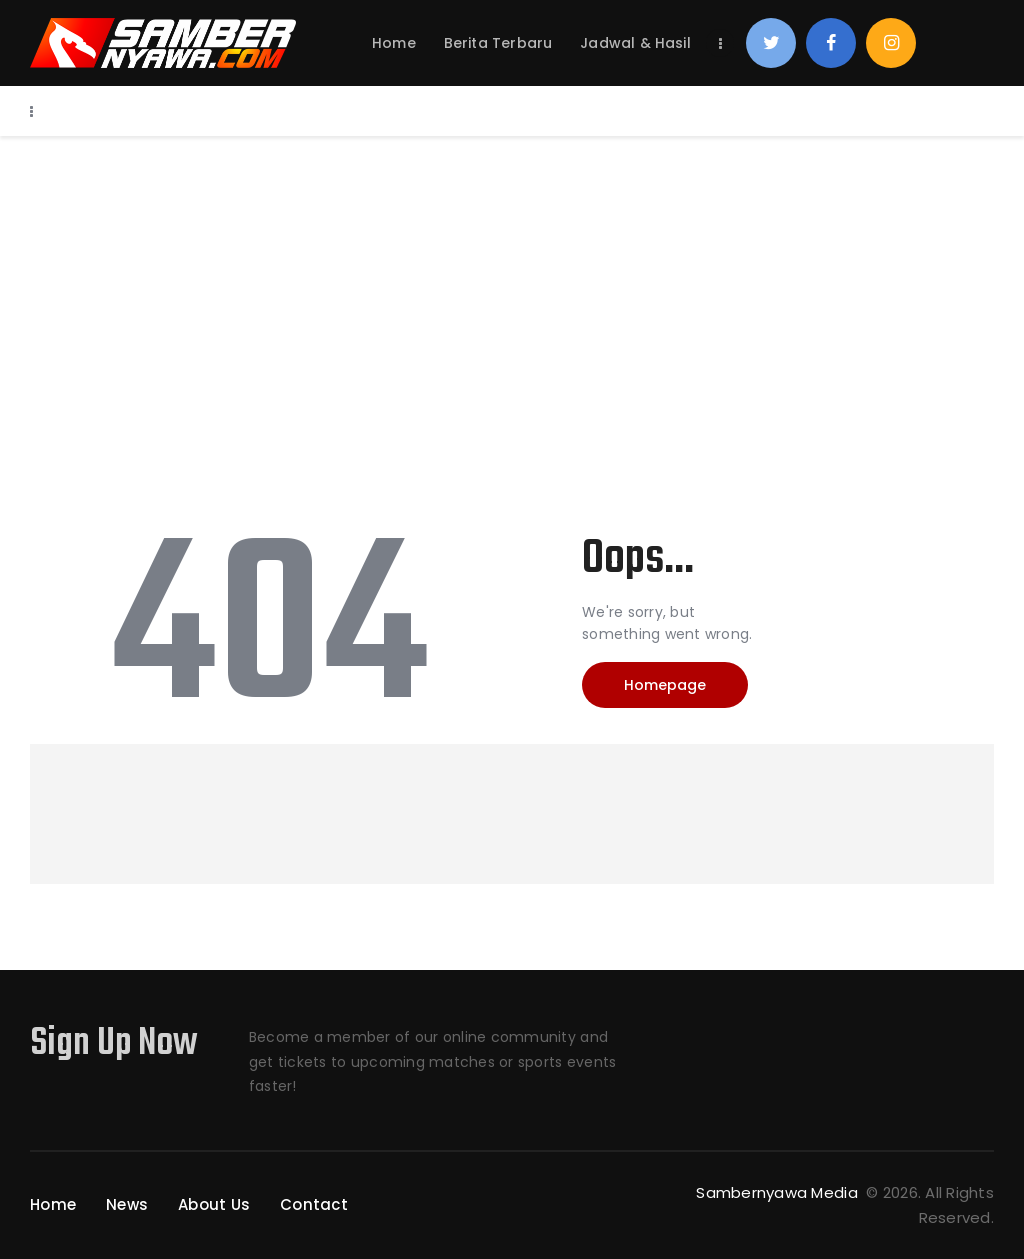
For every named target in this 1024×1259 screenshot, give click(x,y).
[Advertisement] (512, 286)
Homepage (665, 685)
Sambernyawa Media (779, 1192)
